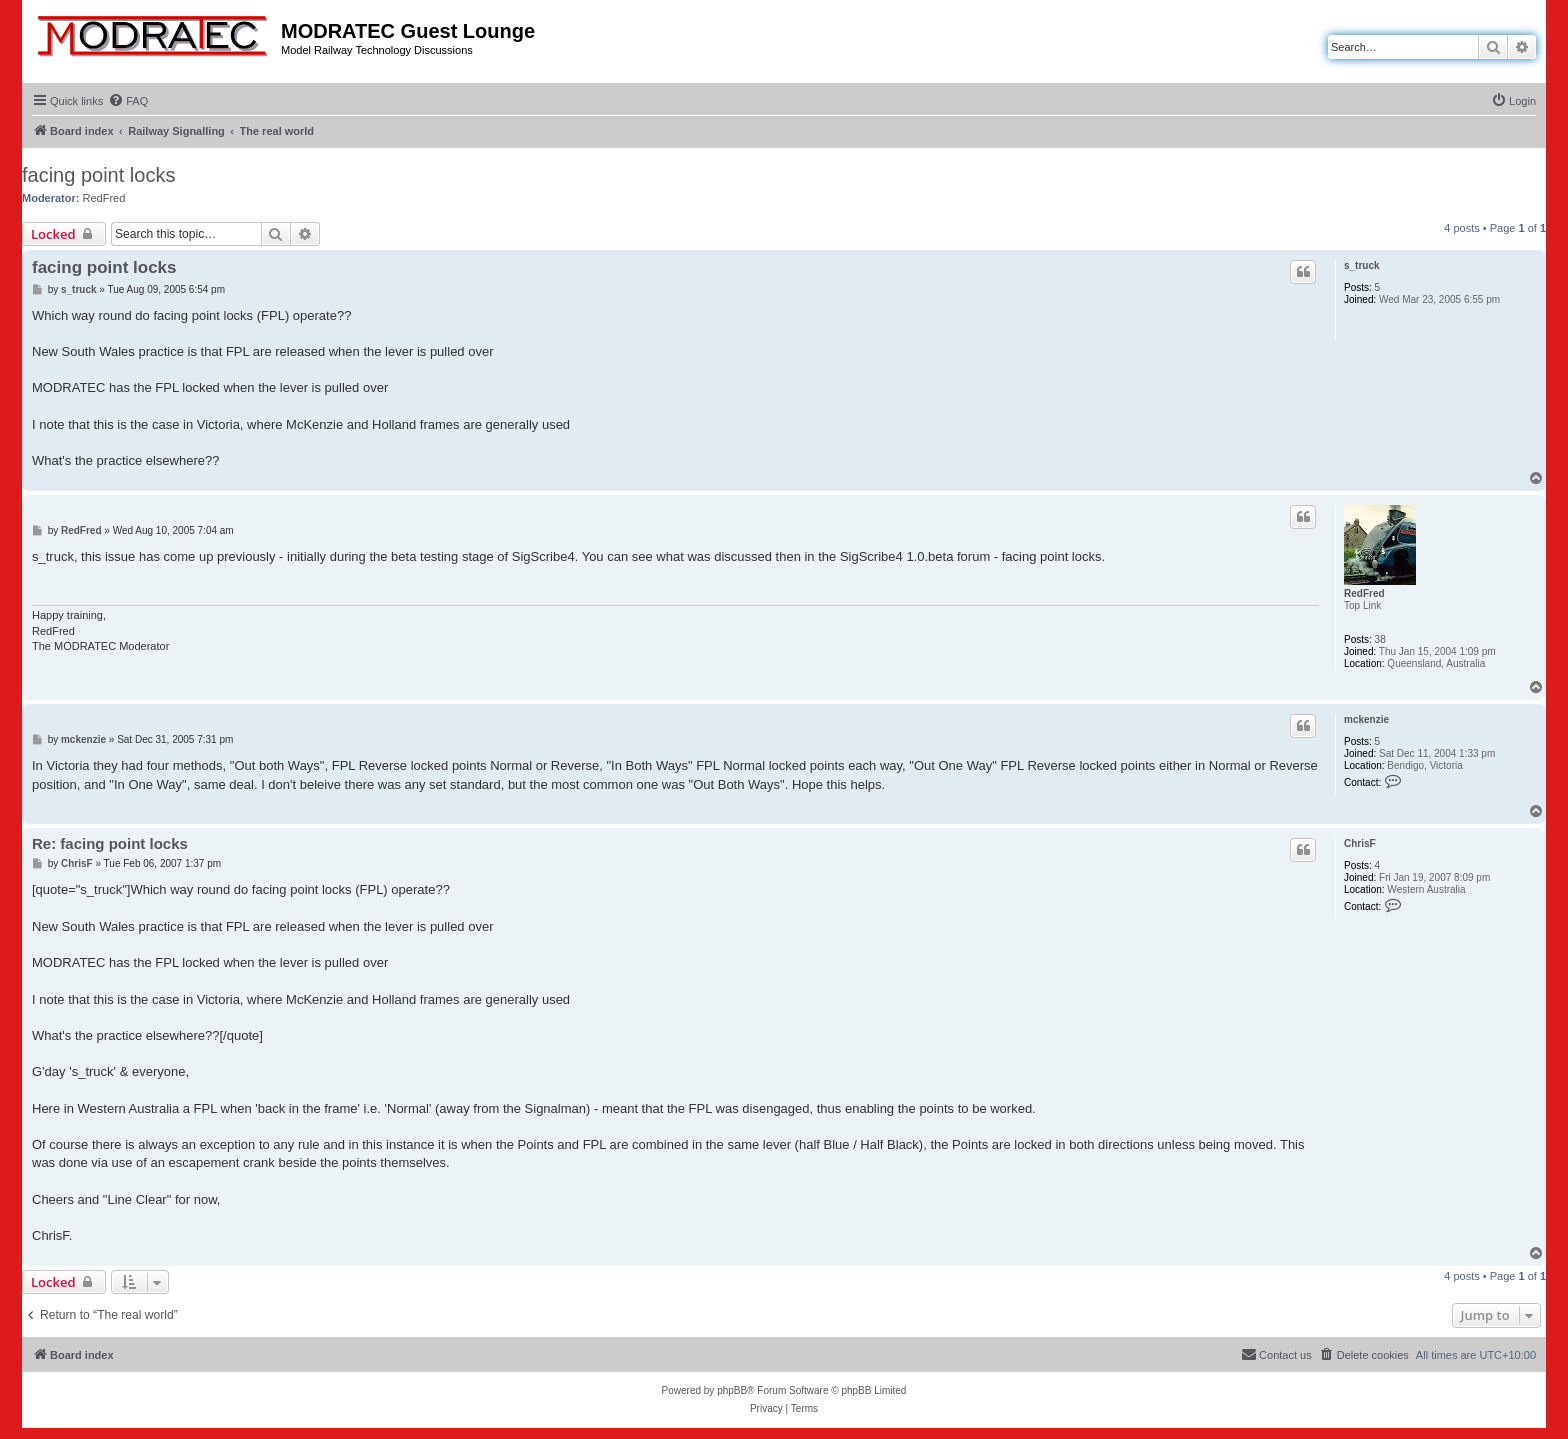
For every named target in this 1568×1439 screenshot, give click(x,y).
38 (1380, 639)
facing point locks (98, 175)
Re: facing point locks (110, 843)
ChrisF (1360, 843)
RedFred (104, 198)
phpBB (732, 1390)
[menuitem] (128, 101)
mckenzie (1366, 719)
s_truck (1362, 265)
